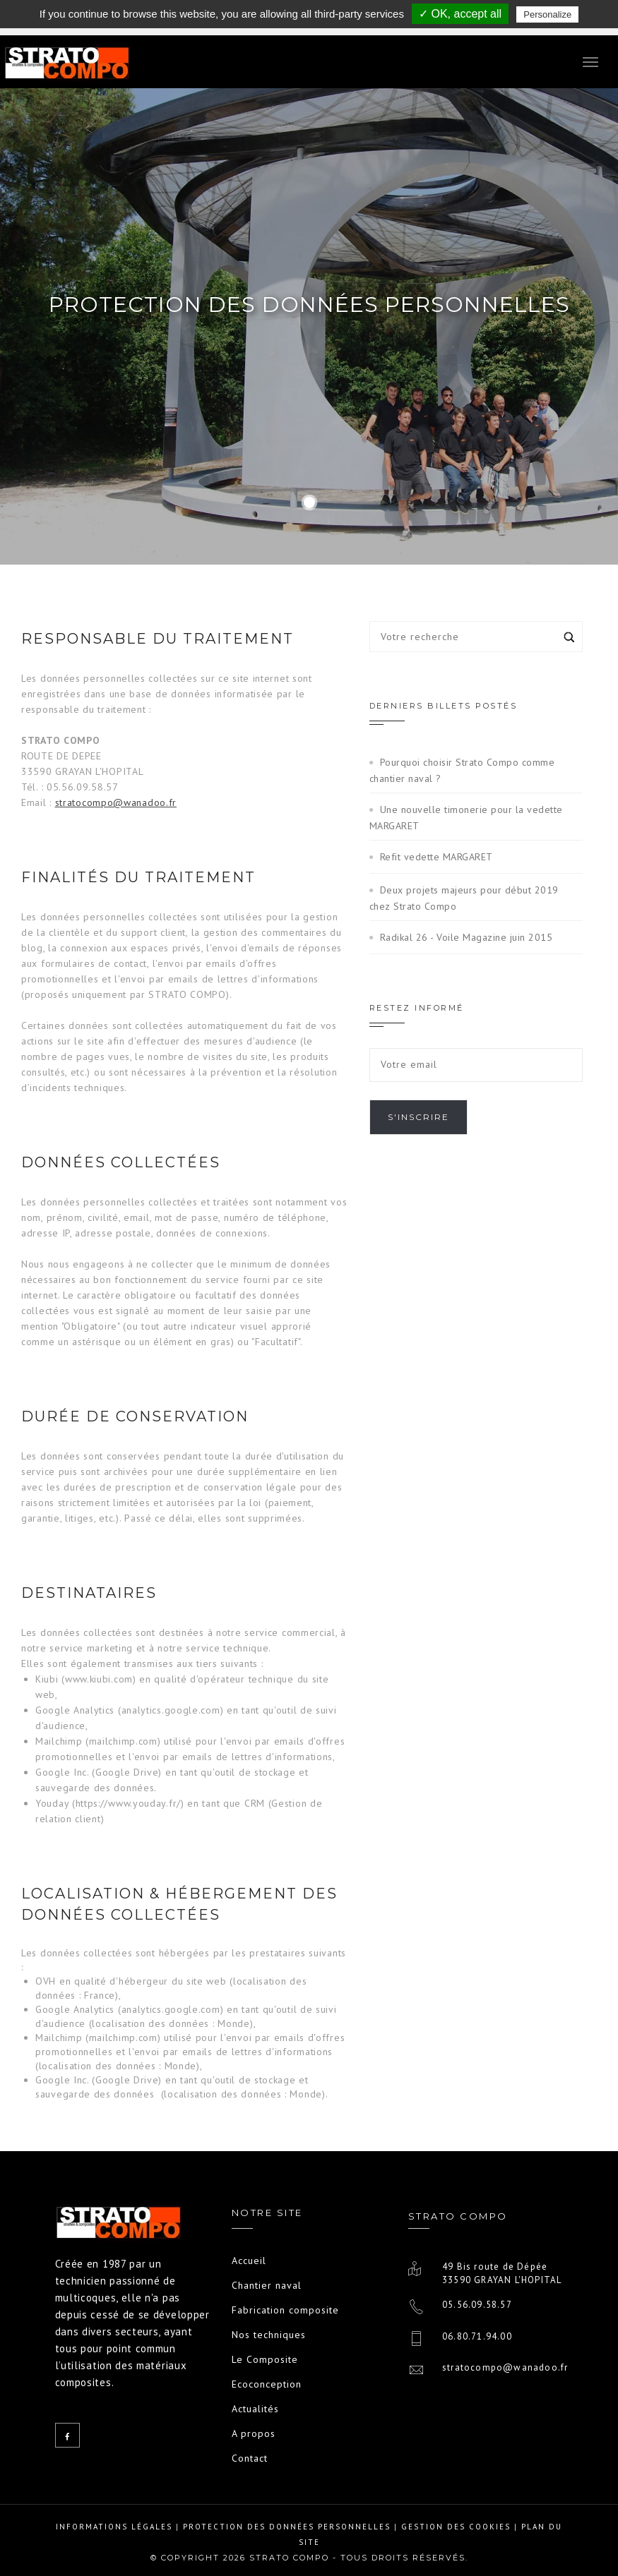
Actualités (255, 2408)
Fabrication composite (285, 2310)
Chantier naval (267, 2285)
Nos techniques (269, 2334)
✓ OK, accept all (460, 14)
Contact (250, 2458)
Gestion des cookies (456, 2527)
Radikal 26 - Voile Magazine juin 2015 (466, 937)
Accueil (249, 2260)
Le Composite (265, 2359)
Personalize (547, 14)
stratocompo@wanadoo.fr (116, 802)
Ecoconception (267, 2384)
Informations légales (114, 2527)
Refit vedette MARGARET (436, 856)
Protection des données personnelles (287, 2527)
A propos (253, 2433)
